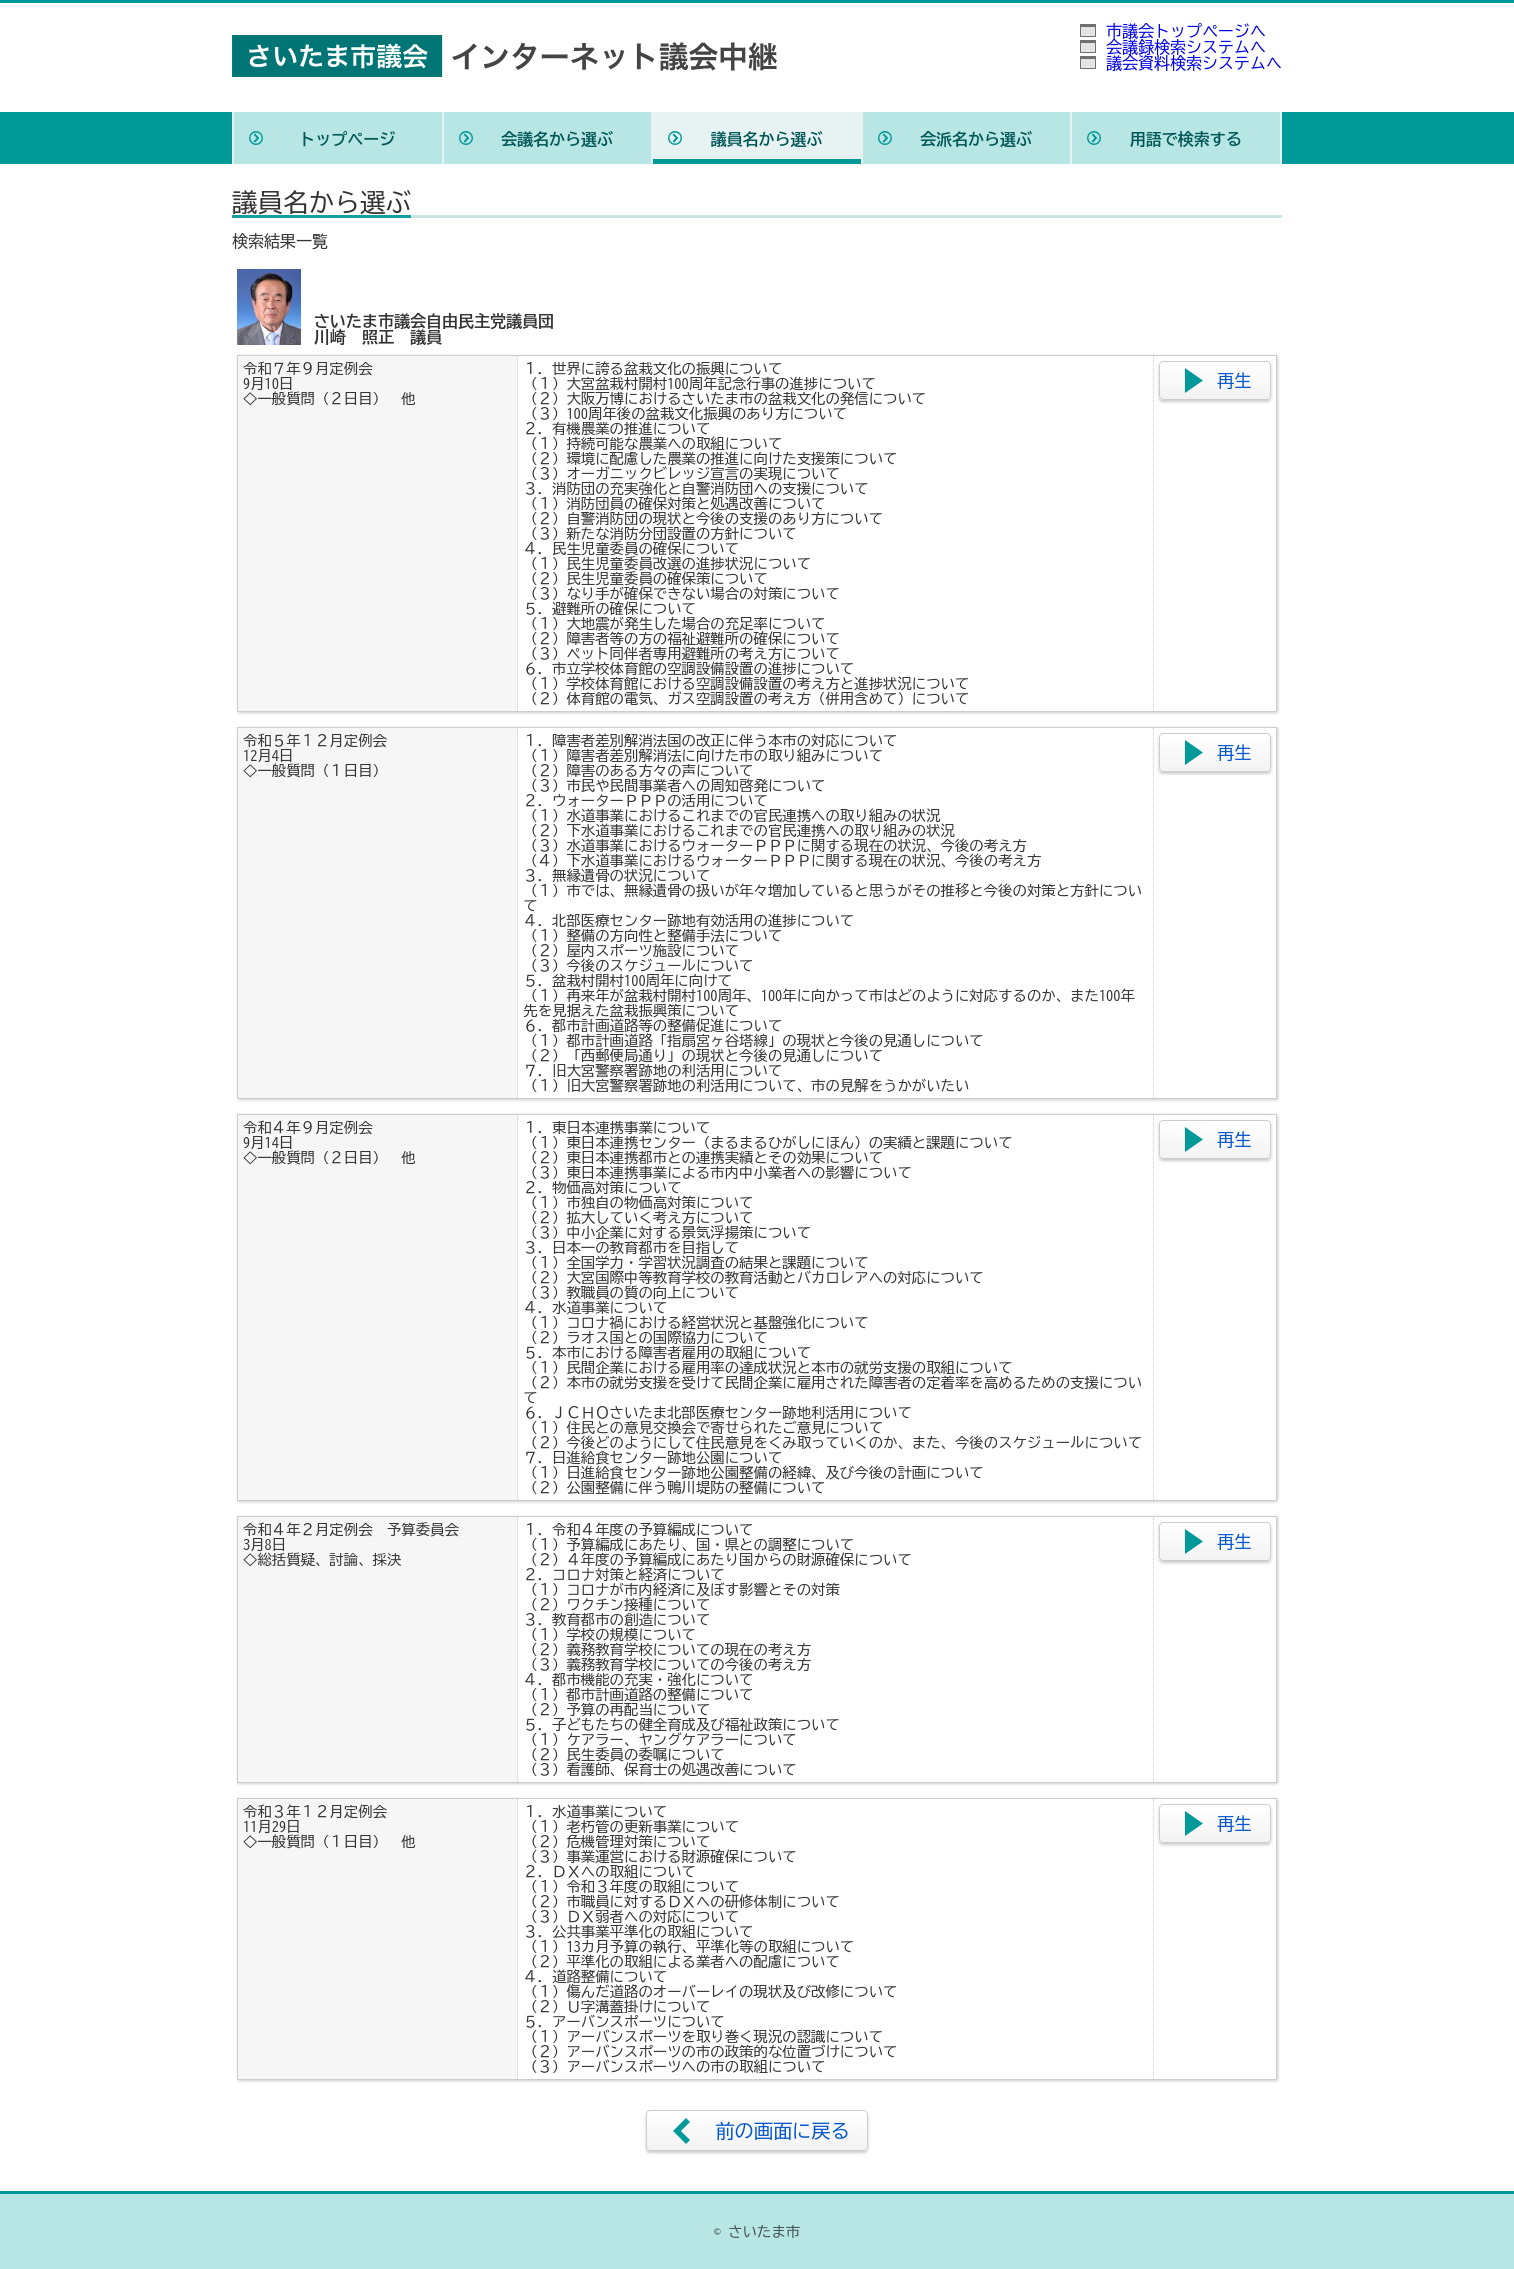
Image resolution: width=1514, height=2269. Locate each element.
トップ (347, 139)
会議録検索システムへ (1186, 47)
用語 (1186, 139)
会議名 (557, 139)
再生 (1234, 380)
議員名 (766, 139)
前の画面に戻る (782, 2130)
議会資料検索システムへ (1194, 63)
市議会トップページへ (1186, 31)
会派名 (976, 139)
